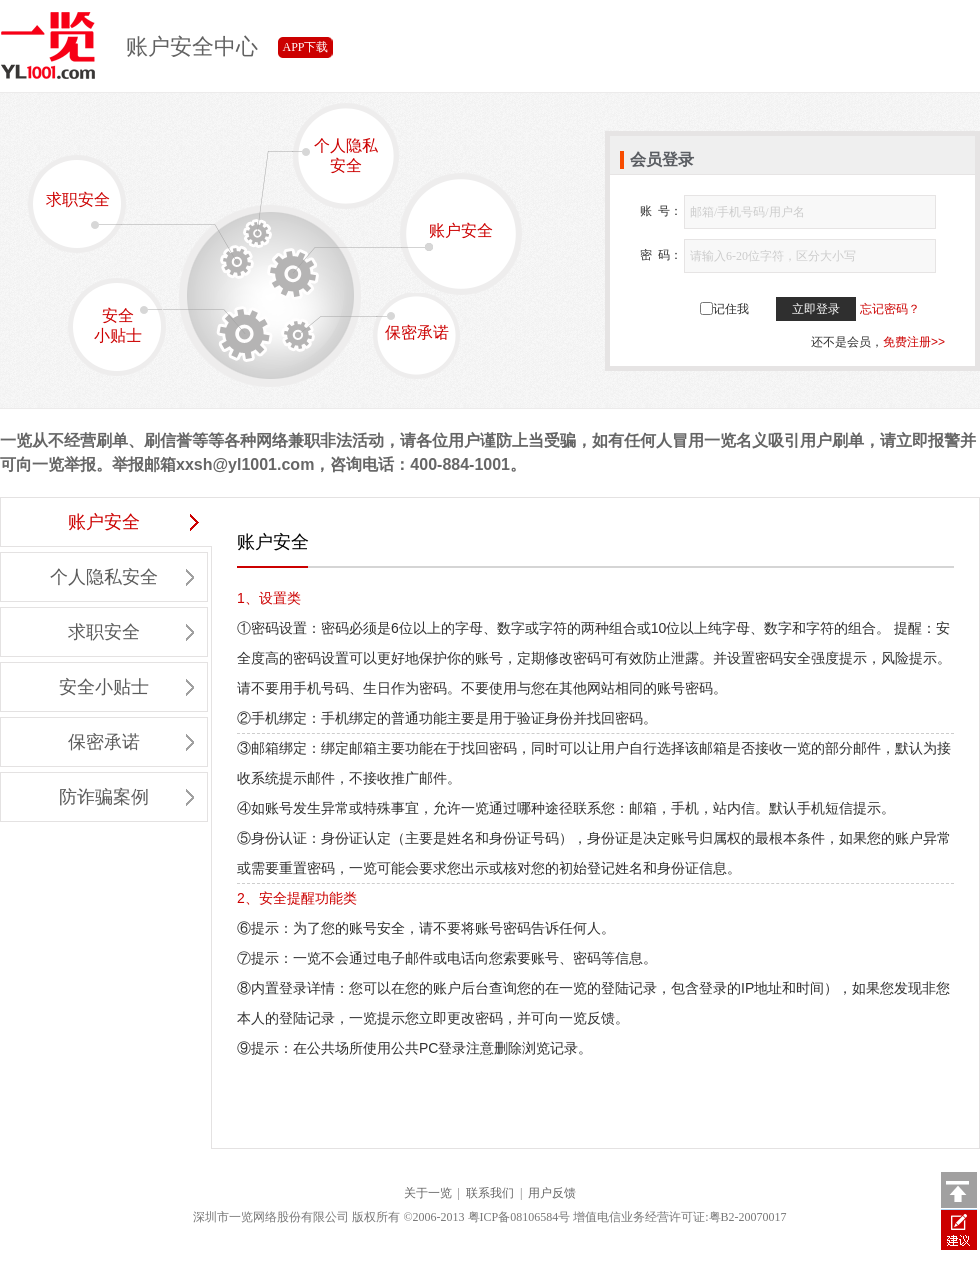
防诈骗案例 (126, 797)
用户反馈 (552, 1193)
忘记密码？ (890, 309)
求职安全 (84, 210)
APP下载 (305, 47)
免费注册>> (914, 342)
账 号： (661, 211)
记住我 (731, 309)
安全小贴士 (128, 324)
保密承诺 (412, 326)
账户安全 (447, 236)
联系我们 (490, 1193)
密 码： (661, 255)
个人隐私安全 (335, 155)
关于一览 (428, 1193)
